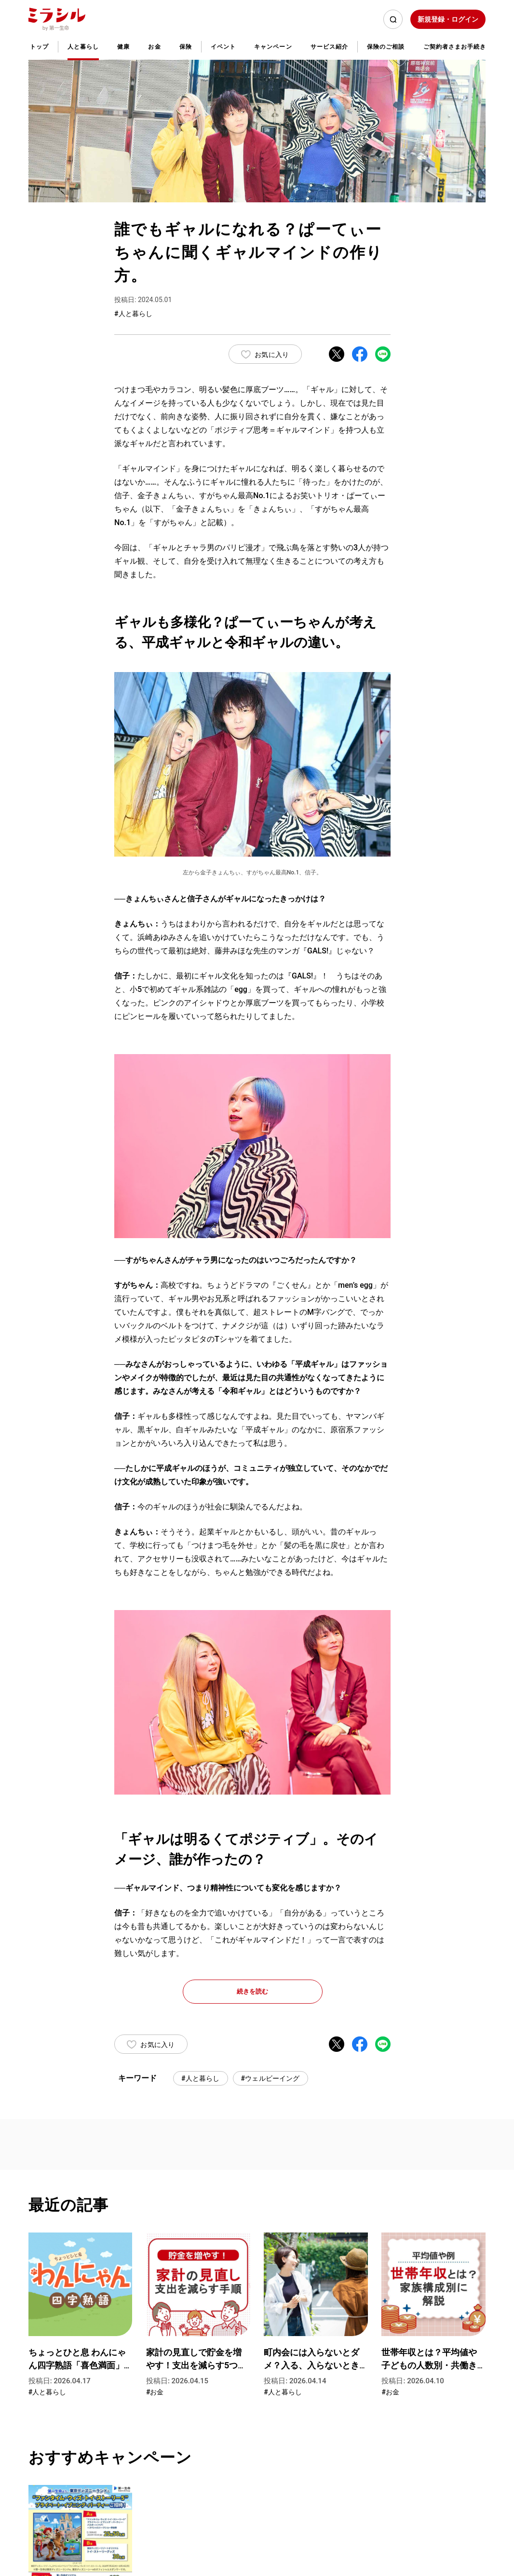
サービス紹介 (329, 46)
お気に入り (272, 354)
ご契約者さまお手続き (455, 46)
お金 (154, 46)
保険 (185, 46)
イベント (223, 46)
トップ (39, 46)
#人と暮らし (200, 2078)
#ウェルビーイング (270, 2078)
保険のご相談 (386, 46)
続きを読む (253, 1991)
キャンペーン (273, 46)
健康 (123, 46)
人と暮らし (83, 46)
